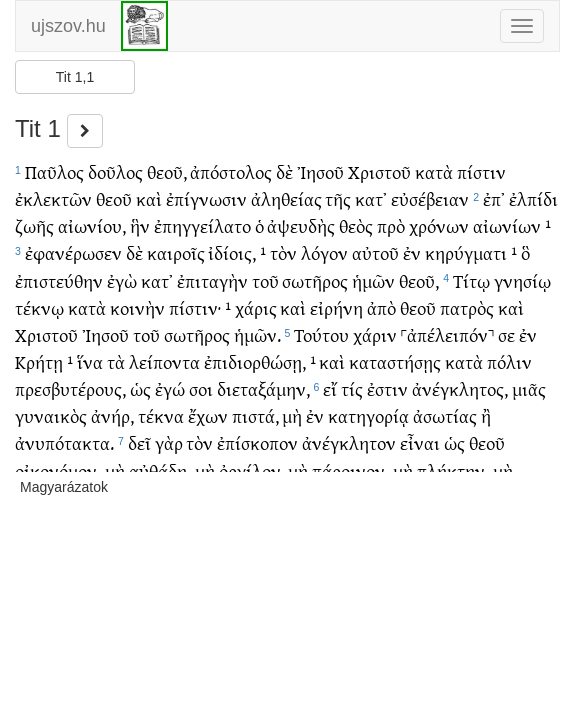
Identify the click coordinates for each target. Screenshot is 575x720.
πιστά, (255, 415)
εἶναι (420, 442)
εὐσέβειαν (430, 198)
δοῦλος (115, 171)
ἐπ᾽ (494, 198)
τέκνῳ (39, 307)
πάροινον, (350, 470)
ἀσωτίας (445, 415)
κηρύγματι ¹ (471, 252)
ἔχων (208, 415)
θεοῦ (114, 198)
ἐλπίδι (533, 198)
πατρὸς (467, 307)
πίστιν (481, 171)
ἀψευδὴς (301, 225)
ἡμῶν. (257, 334)
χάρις (256, 307)
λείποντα (164, 361)
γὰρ (169, 442)
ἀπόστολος (231, 171)
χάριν (375, 334)
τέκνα (161, 415)
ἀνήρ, (112, 415)
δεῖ (139, 442)
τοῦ (265, 280)
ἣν (140, 225)
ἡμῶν (373, 280)
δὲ (284, 171)
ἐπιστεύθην (59, 280)
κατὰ (434, 171)
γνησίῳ (522, 280)
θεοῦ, (167, 171)
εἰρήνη (336, 307)
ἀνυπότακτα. (64, 442)
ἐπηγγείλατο (202, 225)
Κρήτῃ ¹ (44, 361)
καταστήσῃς (395, 361)
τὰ (116, 361)
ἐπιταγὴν (212, 280)
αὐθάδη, (160, 470)
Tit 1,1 (75, 77)
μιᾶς (529, 388)
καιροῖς (176, 252)
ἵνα (90, 361)
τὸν (283, 252)
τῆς (338, 198)
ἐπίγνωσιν (206, 198)
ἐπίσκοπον (257, 442)
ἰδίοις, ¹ (237, 252)
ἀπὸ (381, 307)
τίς (352, 388)
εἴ (330, 388)
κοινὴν (137, 307)
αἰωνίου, (92, 225)
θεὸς (356, 225)
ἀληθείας (286, 198)
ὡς (140, 388)
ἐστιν (387, 388)
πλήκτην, (453, 470)
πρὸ (391, 225)
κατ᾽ (371, 198)
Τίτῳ (471, 280)
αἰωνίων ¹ (512, 225)
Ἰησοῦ (320, 171)
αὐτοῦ (375, 252)
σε (506, 334)
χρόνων (439, 225)
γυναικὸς (51, 415)
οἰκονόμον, (58, 470)
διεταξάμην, (263, 388)
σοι (201, 388)
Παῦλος (54, 171)
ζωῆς (34, 225)
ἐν (412, 252)
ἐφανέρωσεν (73, 252)
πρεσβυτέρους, (70, 388)
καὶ (149, 198)
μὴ (292, 415)
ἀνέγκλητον (349, 442)
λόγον (324, 252)
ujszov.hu (68, 26)
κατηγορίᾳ (368, 415)
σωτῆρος (315, 280)
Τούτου (321, 334)
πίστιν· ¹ (200, 307)
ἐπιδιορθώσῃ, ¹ (260, 361)
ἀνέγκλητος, (460, 388)
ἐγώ (170, 388)
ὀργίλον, (252, 470)
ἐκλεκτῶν (53, 198)
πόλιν (509, 361)
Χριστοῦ (379, 171)
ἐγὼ (122, 280)
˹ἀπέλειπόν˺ (447, 334)
